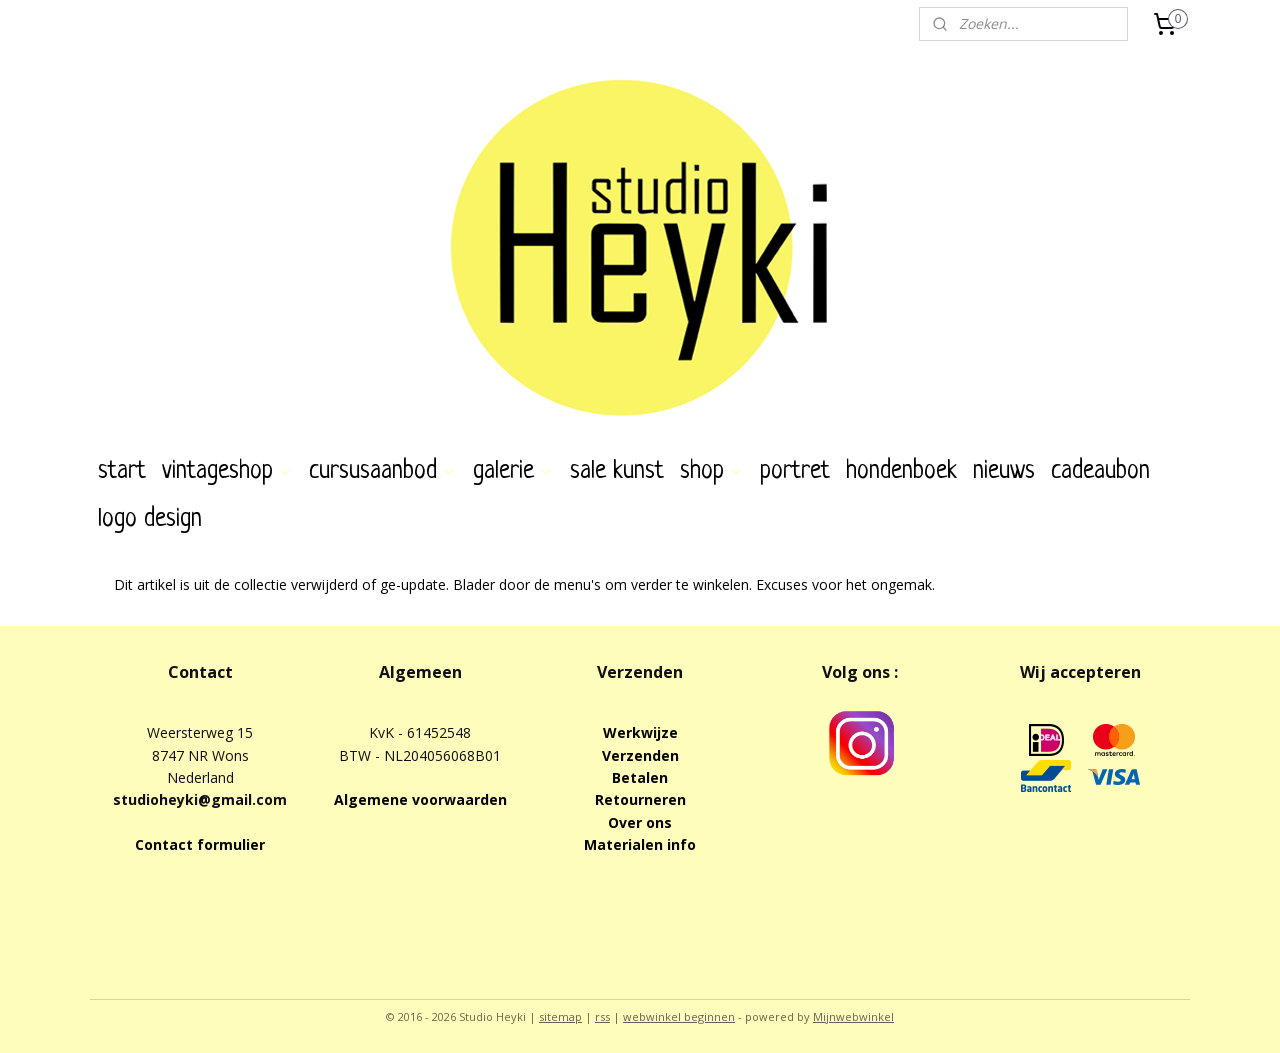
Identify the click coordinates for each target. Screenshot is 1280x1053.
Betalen (640, 777)
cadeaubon (1100, 471)
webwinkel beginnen (679, 1016)
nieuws (1004, 471)
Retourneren (640, 799)
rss (602, 1016)
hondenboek (901, 471)
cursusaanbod (383, 471)
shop (712, 471)
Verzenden (640, 755)
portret (795, 471)
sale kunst (617, 471)
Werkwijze (640, 732)
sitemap (560, 1016)
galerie (513, 471)
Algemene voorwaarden (420, 799)
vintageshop (227, 471)
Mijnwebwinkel (853, 1016)
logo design (150, 519)
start (122, 471)
